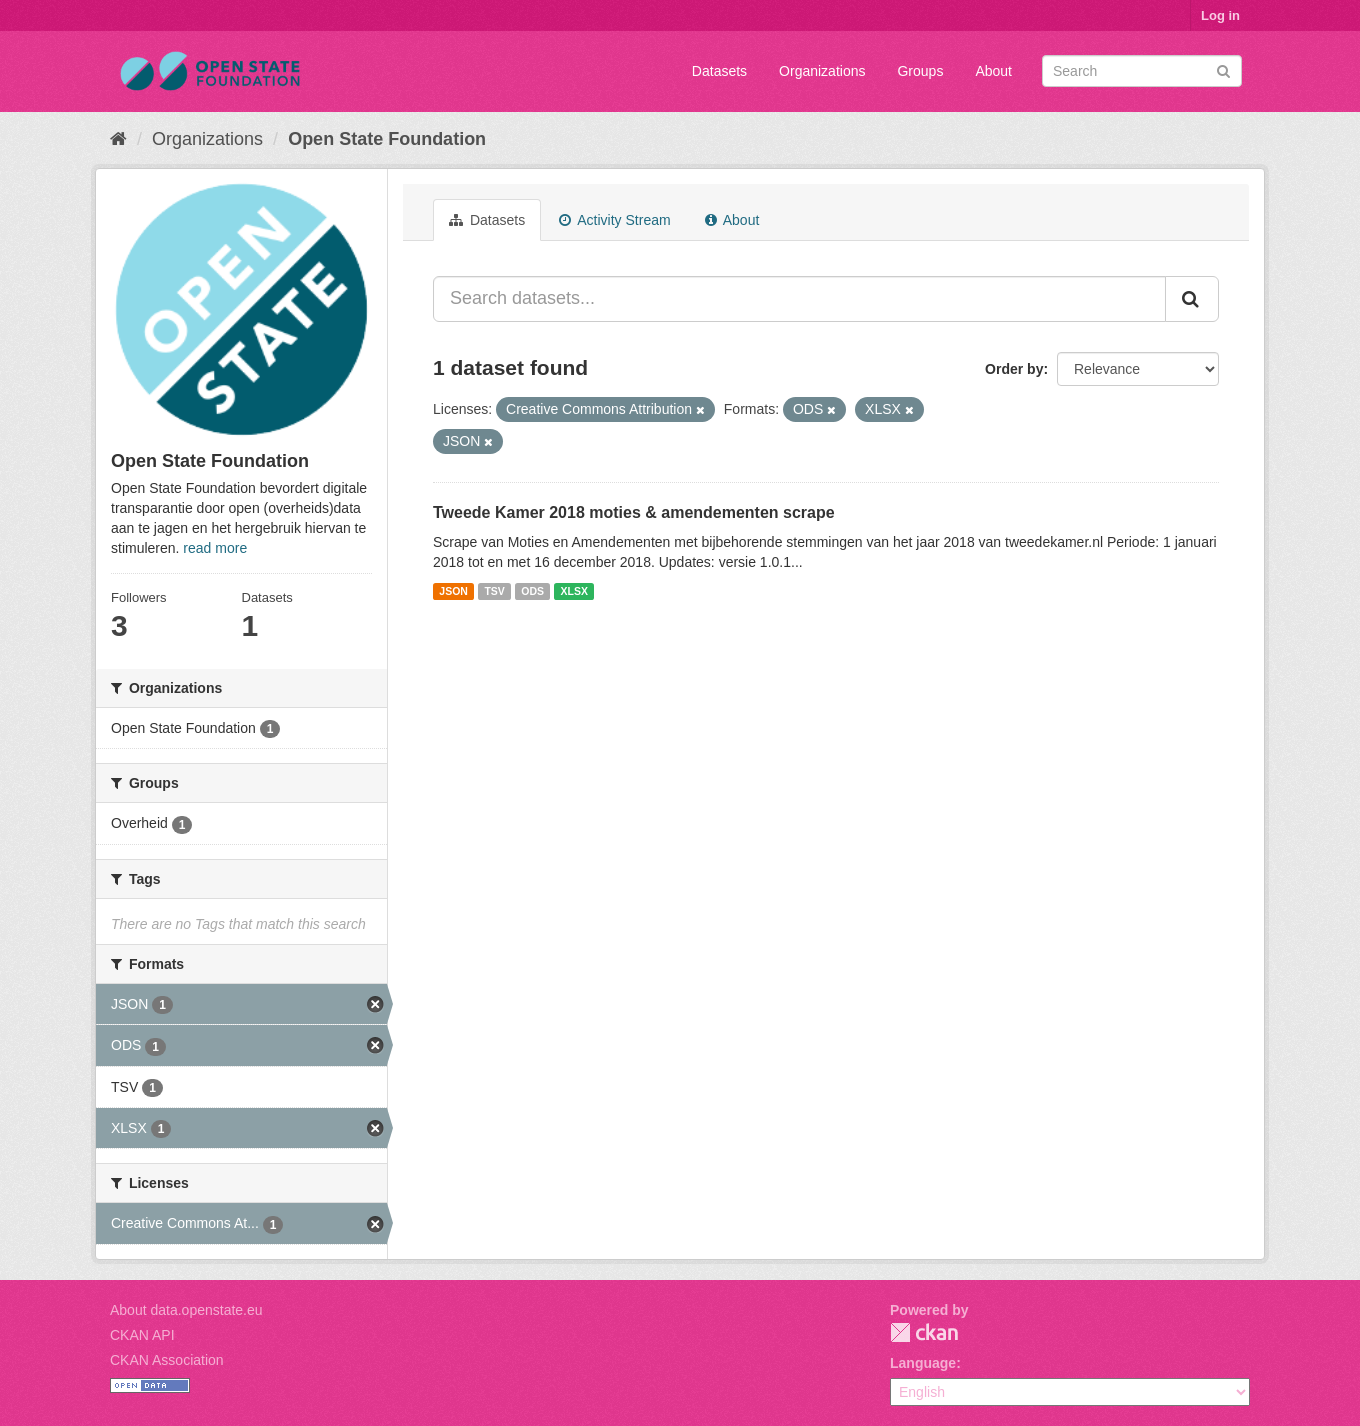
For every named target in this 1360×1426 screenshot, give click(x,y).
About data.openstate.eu (186, 1310)
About (993, 71)
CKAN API (142, 1335)
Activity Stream (614, 220)
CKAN (924, 1332)
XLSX (574, 591)
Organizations (822, 71)
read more (215, 548)
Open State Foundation (387, 139)
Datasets (719, 71)
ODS (532, 591)
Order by (1014, 369)
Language (923, 1363)
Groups (920, 71)
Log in (1220, 15)
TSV (494, 591)
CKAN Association (167, 1360)
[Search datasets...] (799, 299)
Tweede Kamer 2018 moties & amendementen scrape (634, 512)
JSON (453, 591)
